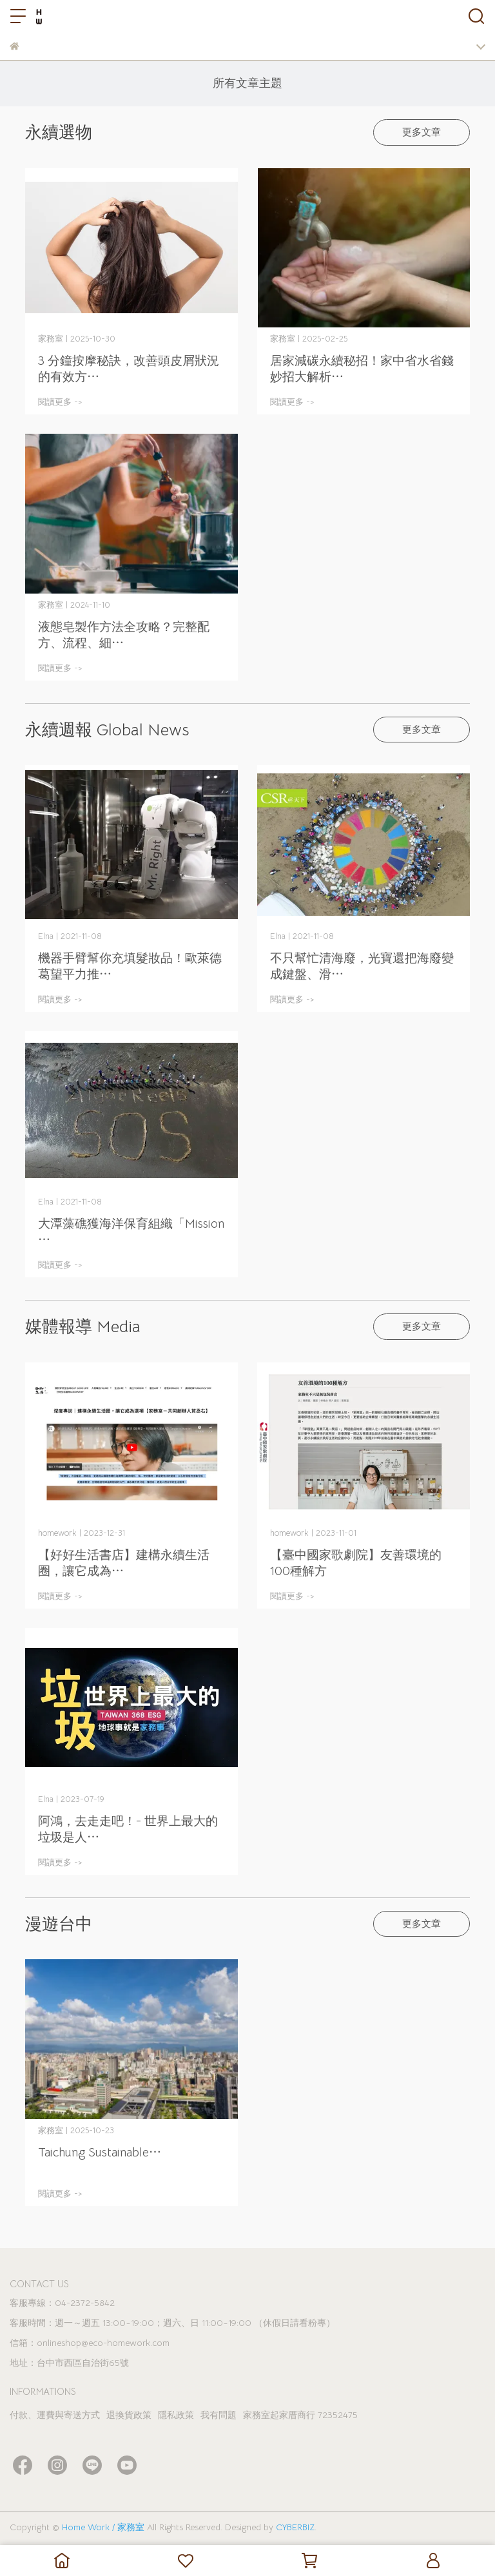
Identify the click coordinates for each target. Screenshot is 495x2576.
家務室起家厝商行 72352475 (300, 2415)
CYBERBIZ (295, 2527)
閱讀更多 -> (60, 402)
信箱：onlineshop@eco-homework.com (90, 2342)
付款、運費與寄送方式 (55, 2415)
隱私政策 (176, 2415)
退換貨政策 (128, 2415)
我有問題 (218, 2415)
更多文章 (421, 132)
